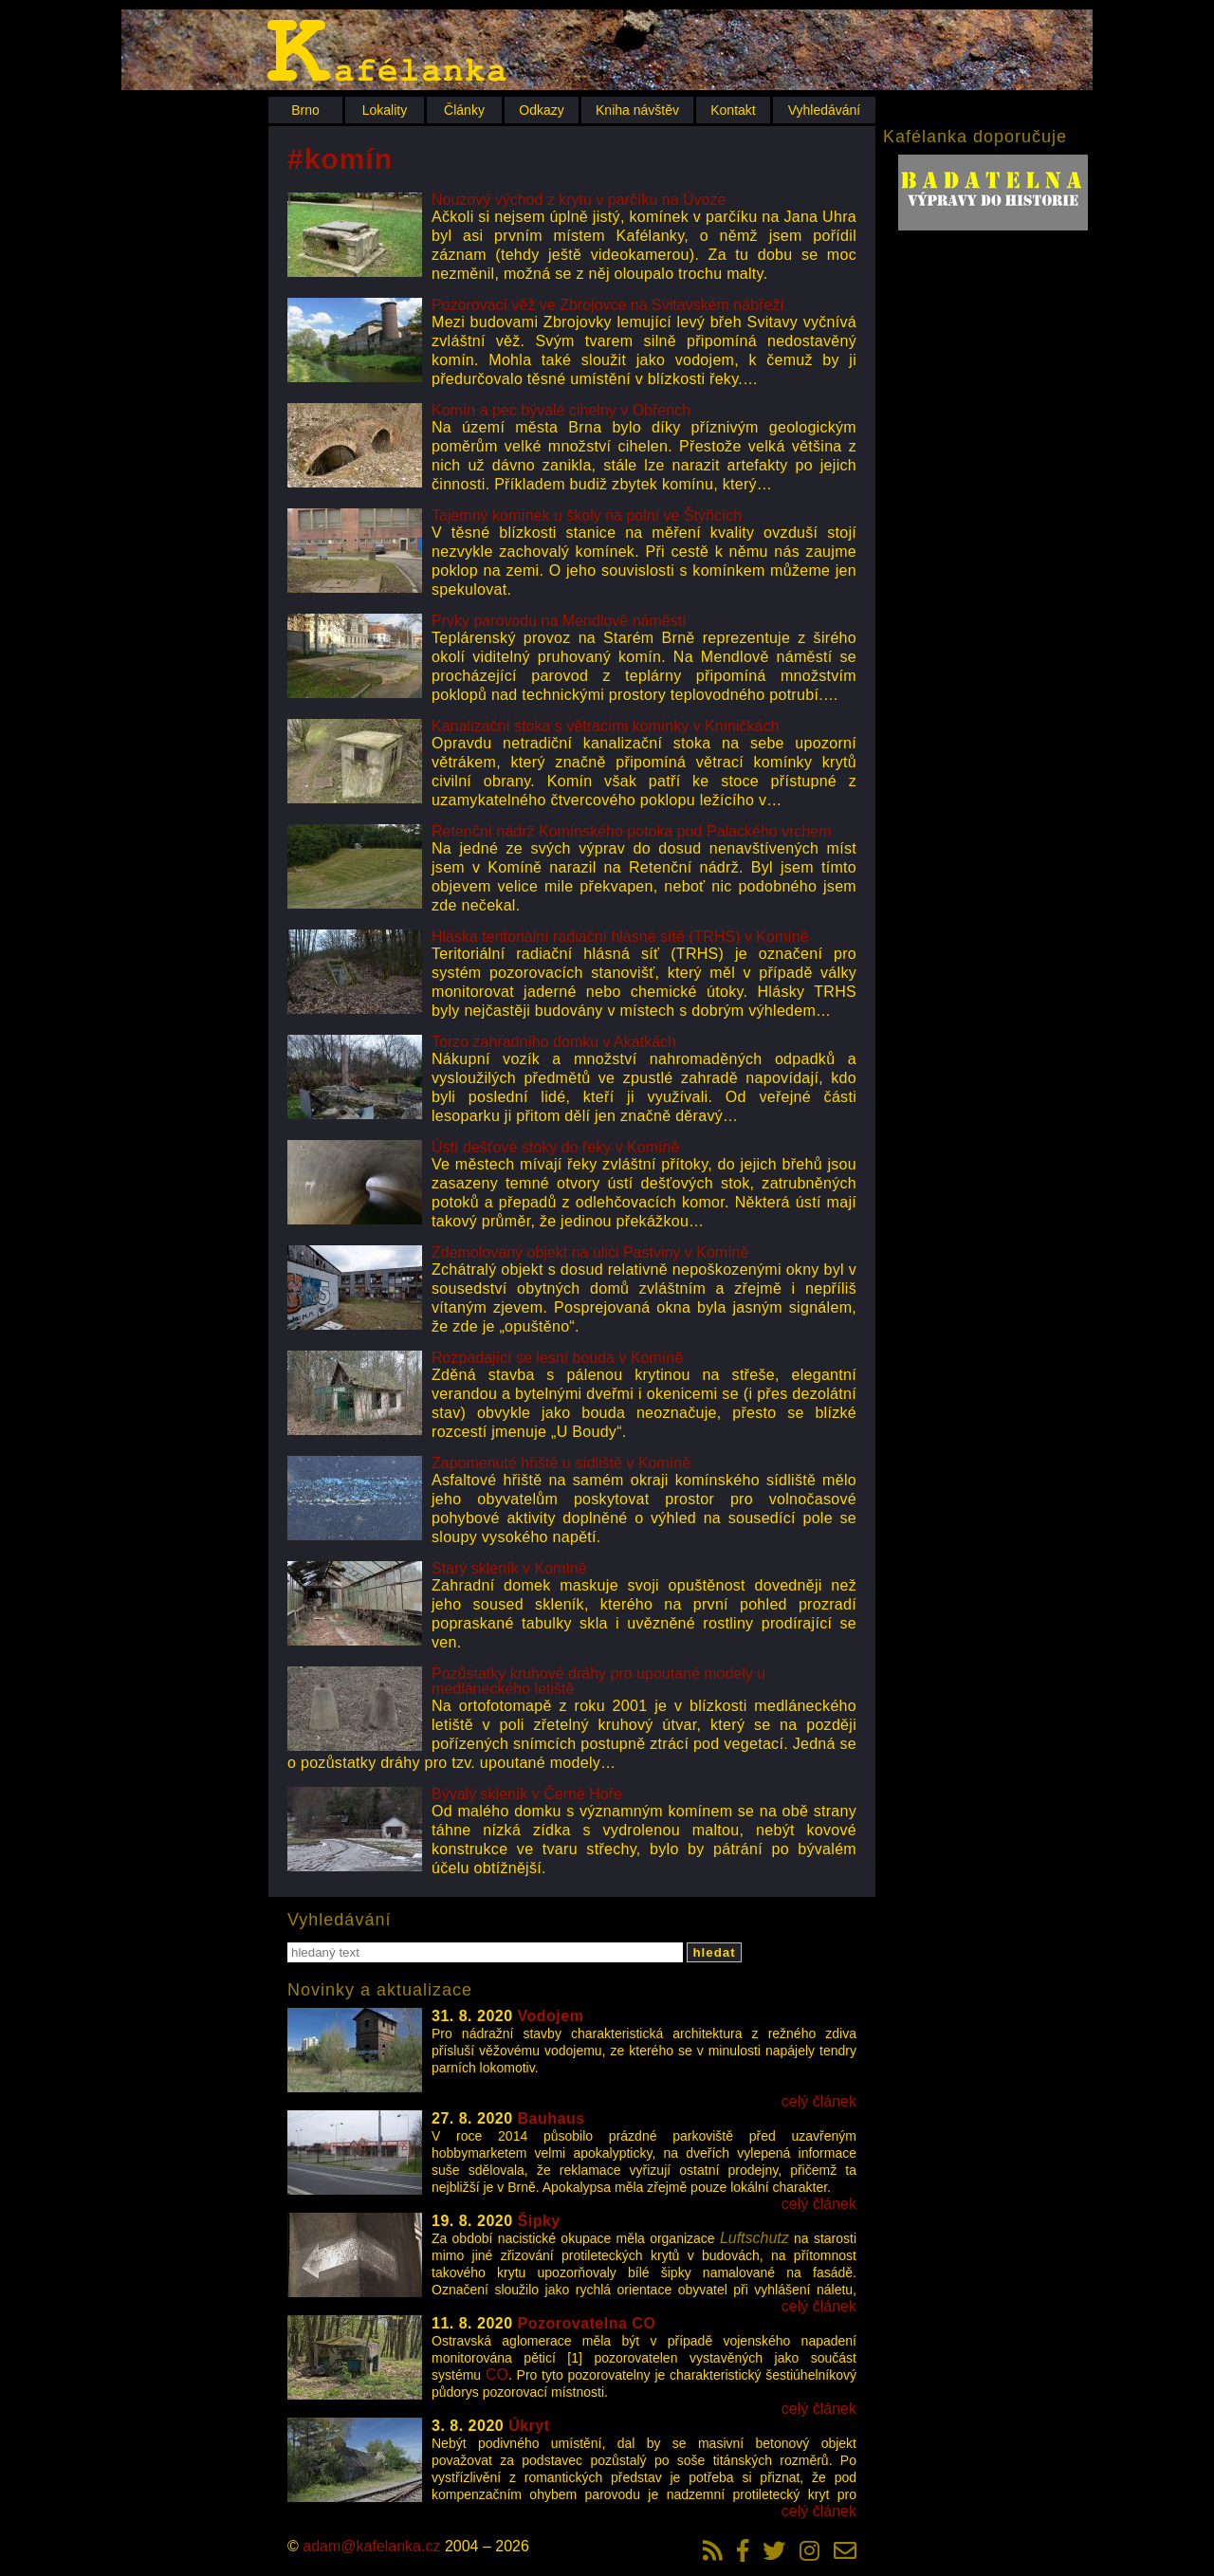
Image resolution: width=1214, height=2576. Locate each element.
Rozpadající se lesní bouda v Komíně (557, 1358)
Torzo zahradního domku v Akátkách (554, 1042)
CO (497, 2374)
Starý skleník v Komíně (509, 1568)
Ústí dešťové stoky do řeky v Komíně (555, 1147)
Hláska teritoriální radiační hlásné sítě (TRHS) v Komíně (620, 937)
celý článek (819, 2101)
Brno (305, 110)
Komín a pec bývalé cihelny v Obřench (561, 410)
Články (464, 110)
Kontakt (732, 110)
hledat (713, 1952)
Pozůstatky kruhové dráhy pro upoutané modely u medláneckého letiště (598, 1681)
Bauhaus (551, 2118)
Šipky (539, 2221)
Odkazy (541, 110)
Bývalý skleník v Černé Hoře (527, 1794)
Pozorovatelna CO (587, 2323)
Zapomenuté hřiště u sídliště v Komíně (561, 1463)
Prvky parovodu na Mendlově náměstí (559, 621)
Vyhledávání (824, 110)
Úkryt (528, 2426)
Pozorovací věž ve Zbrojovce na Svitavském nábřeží (608, 305)
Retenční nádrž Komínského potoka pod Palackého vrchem (632, 831)
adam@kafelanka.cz (371, 2546)
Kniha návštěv (637, 110)
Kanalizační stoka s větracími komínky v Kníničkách (605, 726)
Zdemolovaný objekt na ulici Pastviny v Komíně (590, 1252)
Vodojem (551, 2016)
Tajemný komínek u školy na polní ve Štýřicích (587, 515)
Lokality (384, 110)
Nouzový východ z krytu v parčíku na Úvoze (579, 200)
